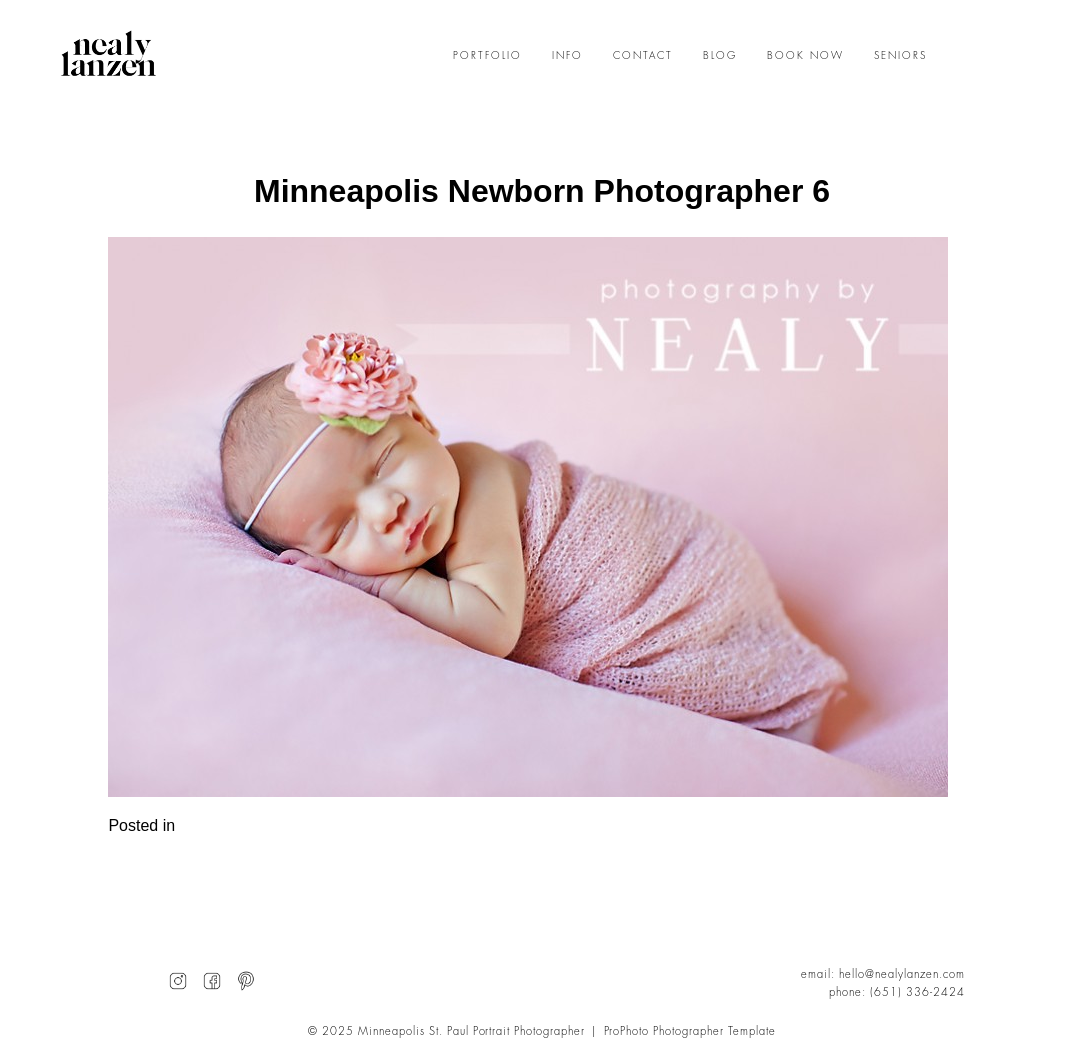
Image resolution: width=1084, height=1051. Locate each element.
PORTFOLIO (487, 56)
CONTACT (643, 56)
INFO (567, 56)
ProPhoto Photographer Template (690, 1031)
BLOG (720, 56)
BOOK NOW (805, 56)
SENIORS (900, 56)
